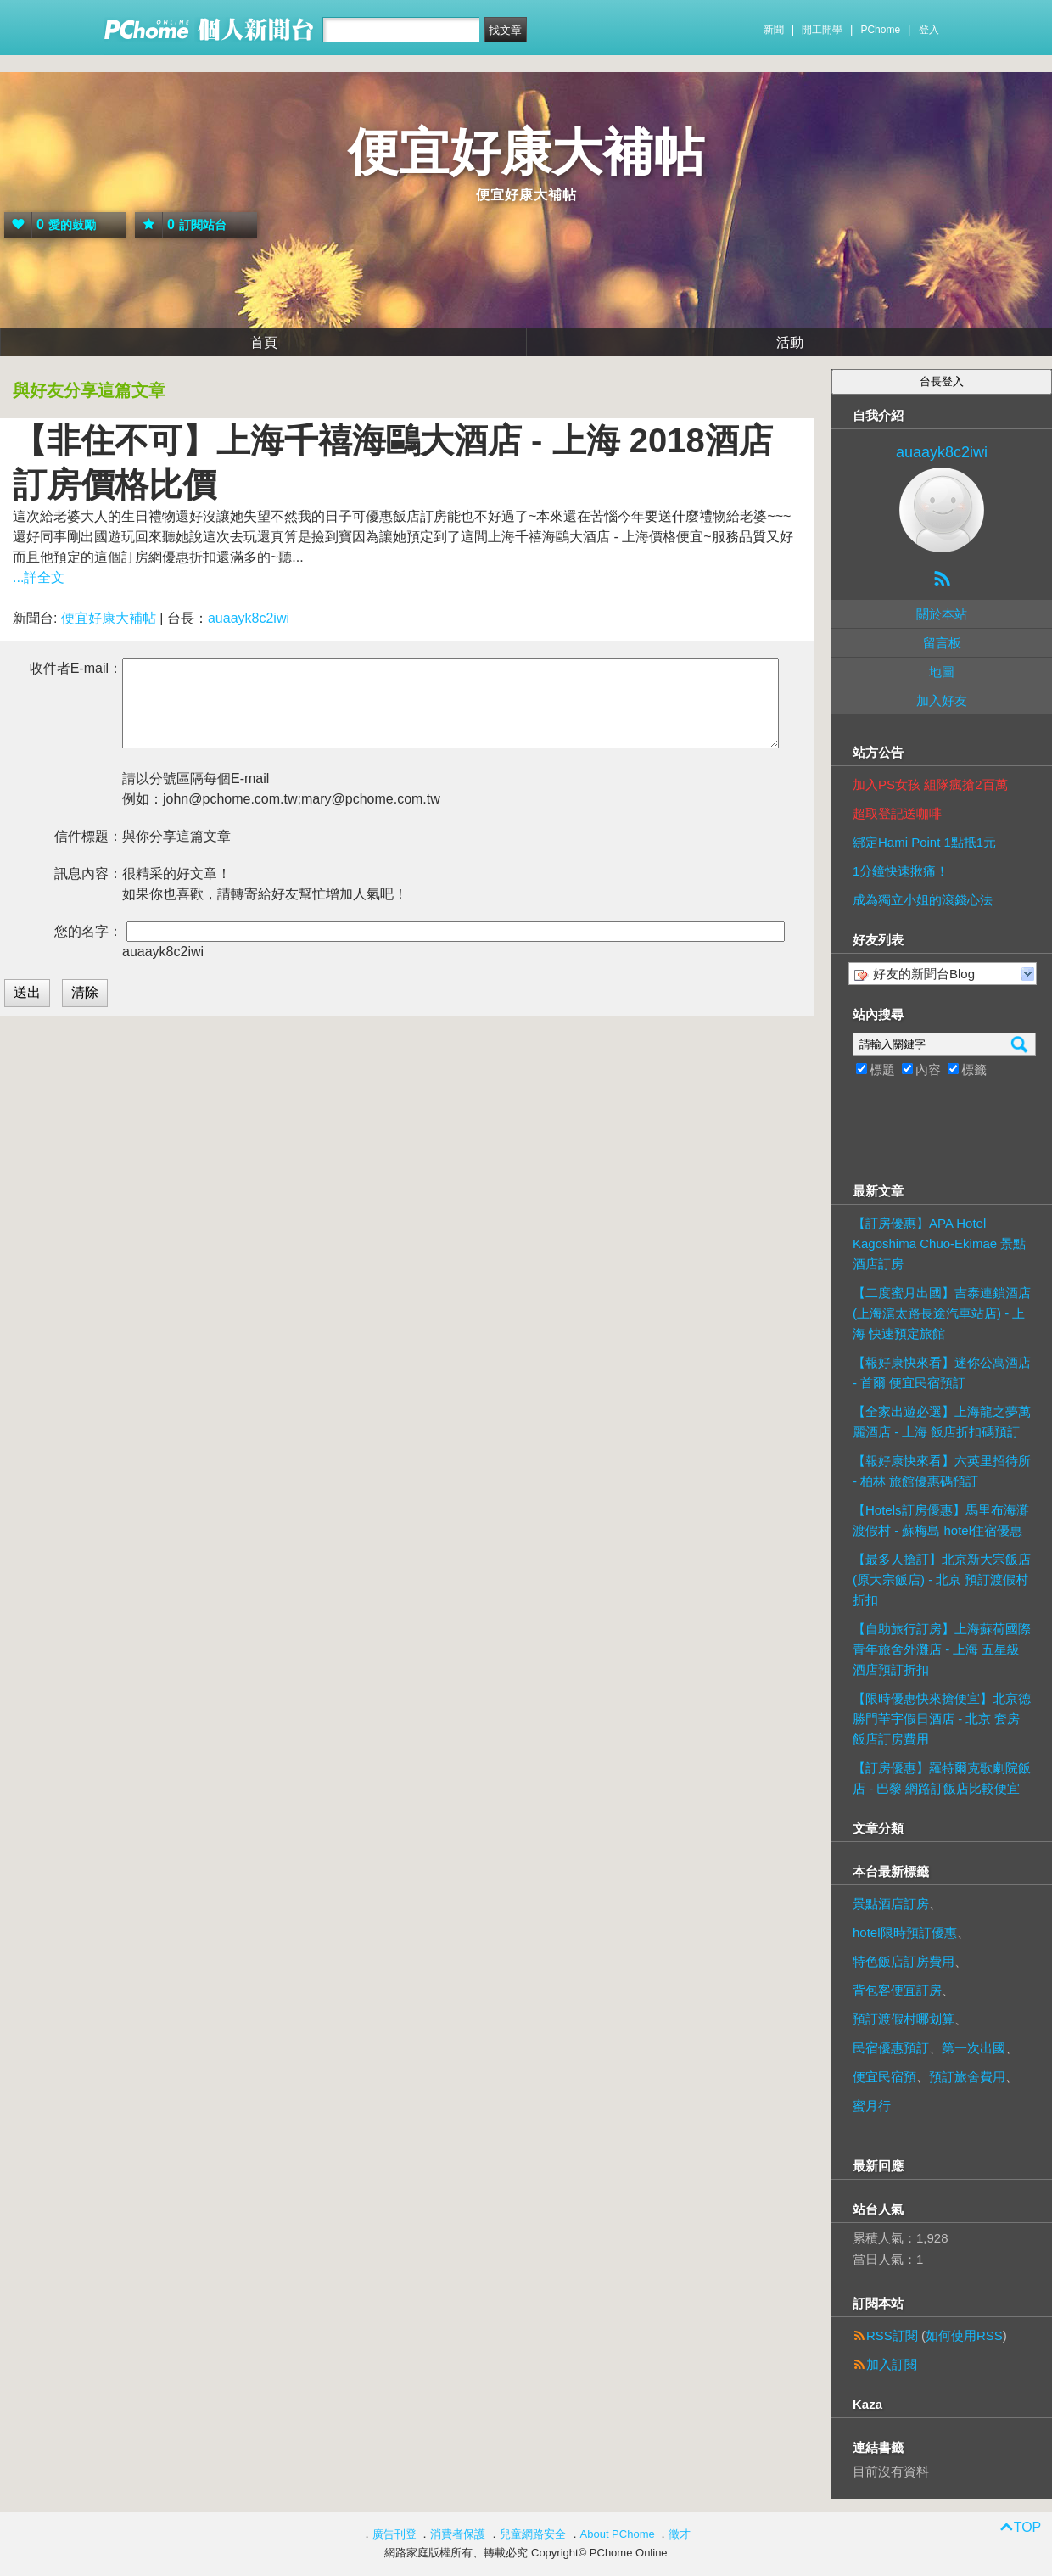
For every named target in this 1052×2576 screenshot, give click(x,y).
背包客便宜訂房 (897, 1990)
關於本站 (941, 614)
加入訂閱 (891, 2364)
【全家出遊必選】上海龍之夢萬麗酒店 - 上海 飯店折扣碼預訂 (942, 1421)
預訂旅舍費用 (967, 2076)
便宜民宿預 (884, 2076)
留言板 (942, 643)
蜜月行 (872, 2105)
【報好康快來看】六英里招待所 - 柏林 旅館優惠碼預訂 (942, 1470)
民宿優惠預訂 (891, 2048)
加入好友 (941, 700)
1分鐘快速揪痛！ (900, 871)
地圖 (941, 671)
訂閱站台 (181, 225)
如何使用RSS (964, 2335)
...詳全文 (38, 577)
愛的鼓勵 (50, 225)
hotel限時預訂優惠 (905, 1932)
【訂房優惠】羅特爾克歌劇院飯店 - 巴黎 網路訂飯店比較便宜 (942, 1778)
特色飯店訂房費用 (903, 1961)
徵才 (680, 2534)
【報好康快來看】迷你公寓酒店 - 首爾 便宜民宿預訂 (942, 1372)
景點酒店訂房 (891, 1903)
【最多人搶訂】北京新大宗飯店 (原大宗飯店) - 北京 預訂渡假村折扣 (942, 1579)
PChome (880, 30)
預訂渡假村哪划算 (903, 2019)
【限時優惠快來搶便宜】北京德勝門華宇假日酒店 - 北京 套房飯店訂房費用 (942, 1718)
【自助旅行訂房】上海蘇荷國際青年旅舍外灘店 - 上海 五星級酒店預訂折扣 (942, 1649)
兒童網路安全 (533, 2534)
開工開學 (822, 30)
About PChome (617, 2534)
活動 (789, 342)
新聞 (774, 30)
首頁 (263, 342)
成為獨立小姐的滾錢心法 (923, 900)
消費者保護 (457, 2534)
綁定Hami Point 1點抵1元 (924, 842)
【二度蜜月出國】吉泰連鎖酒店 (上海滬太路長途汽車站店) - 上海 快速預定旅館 (942, 1313)
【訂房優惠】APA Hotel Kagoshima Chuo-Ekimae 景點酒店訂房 (939, 1243)
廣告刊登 (394, 2534)
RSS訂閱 (892, 2335)
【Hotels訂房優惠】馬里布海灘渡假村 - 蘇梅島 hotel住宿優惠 (941, 1520)
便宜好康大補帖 (526, 152)
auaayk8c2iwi (248, 618)
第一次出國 (973, 2048)
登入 (929, 30)
